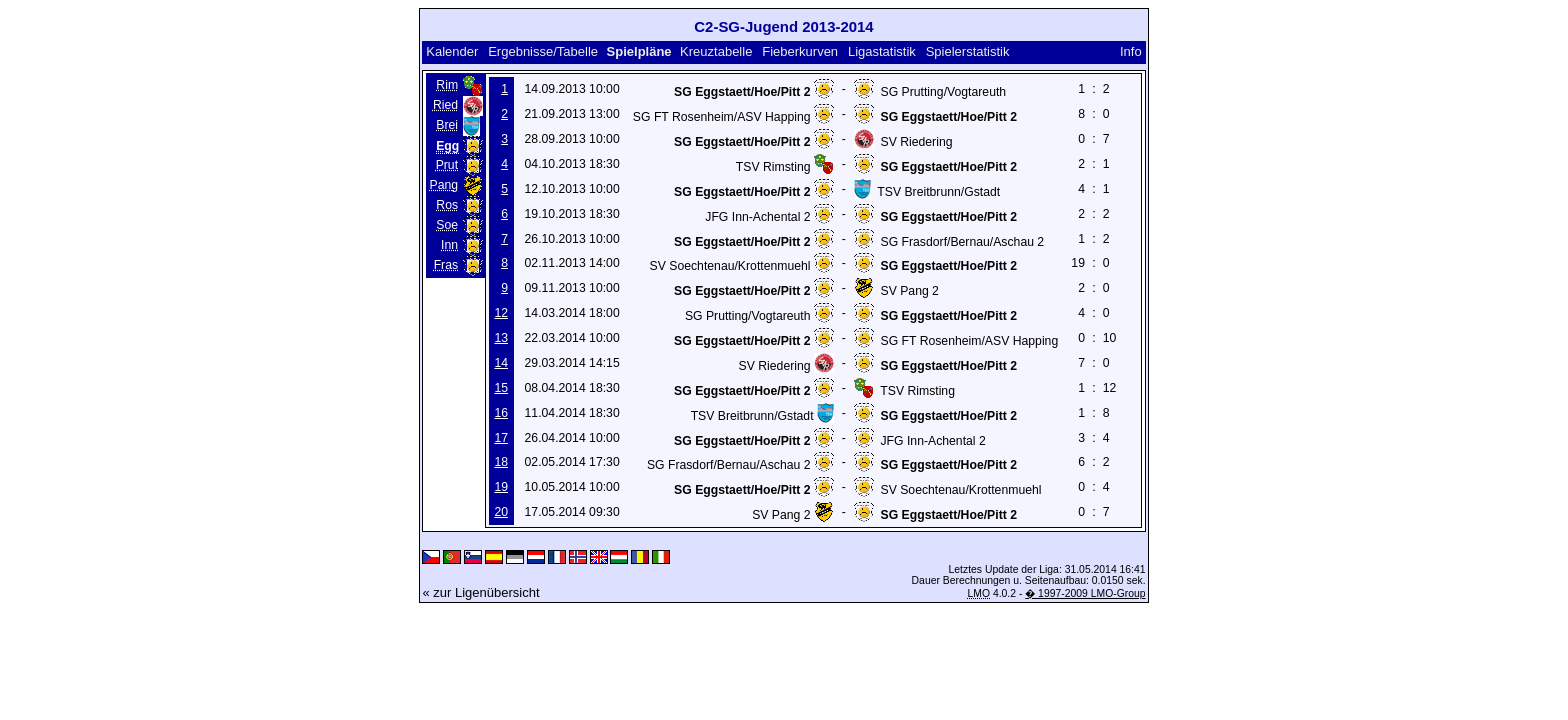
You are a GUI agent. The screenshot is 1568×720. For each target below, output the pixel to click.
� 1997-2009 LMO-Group (1085, 593)
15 (501, 388)
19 (501, 487)
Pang (444, 185)
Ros (447, 205)
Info (1131, 51)
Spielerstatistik (969, 51)
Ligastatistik (882, 51)
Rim (447, 85)
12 (501, 313)
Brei (447, 125)
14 (501, 363)
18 (501, 462)
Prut (447, 165)
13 (501, 338)
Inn (449, 245)
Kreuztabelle (716, 51)
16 (501, 413)
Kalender (452, 51)
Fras (446, 265)
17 (501, 438)
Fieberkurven (800, 51)
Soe (447, 225)
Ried (445, 105)
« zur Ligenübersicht (480, 592)
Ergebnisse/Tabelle (543, 51)
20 (501, 512)
